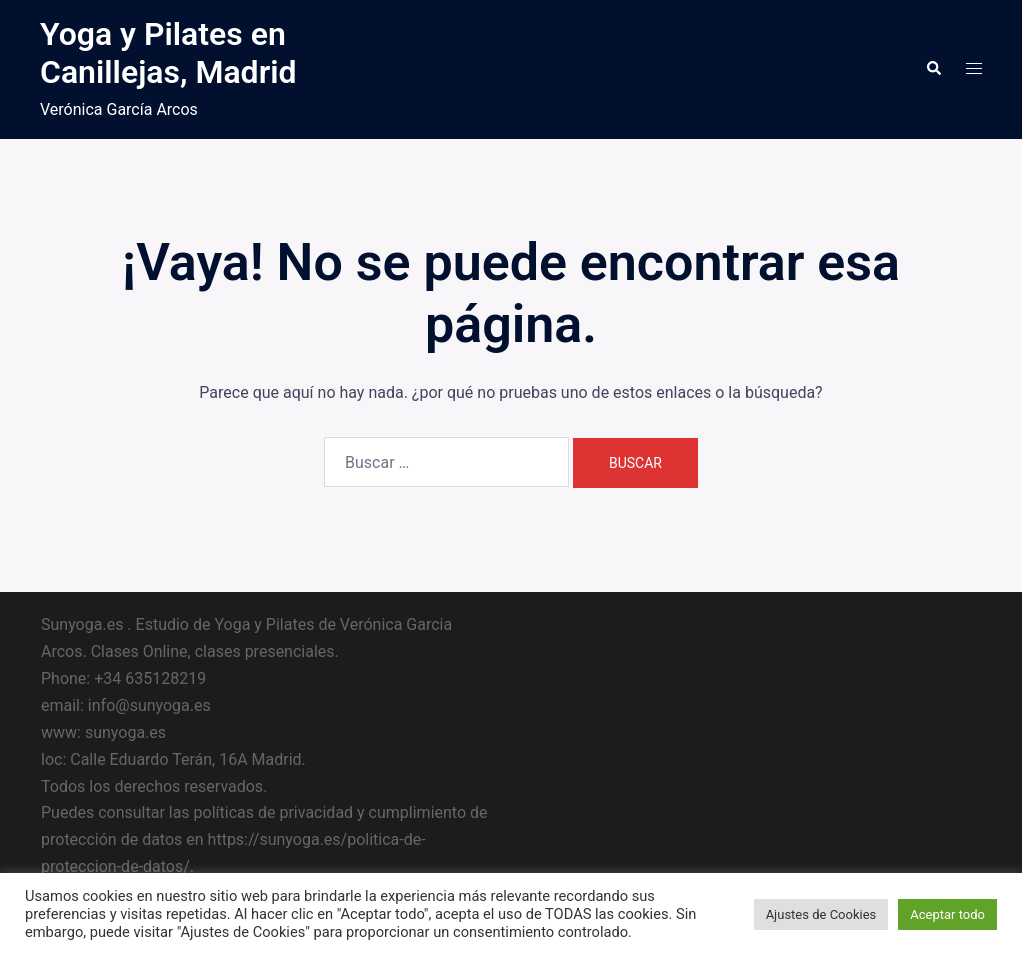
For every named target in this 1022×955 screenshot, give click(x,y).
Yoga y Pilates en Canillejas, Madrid (168, 53)
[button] (933, 69)
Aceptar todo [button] (947, 914)
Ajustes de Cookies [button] (821, 914)
